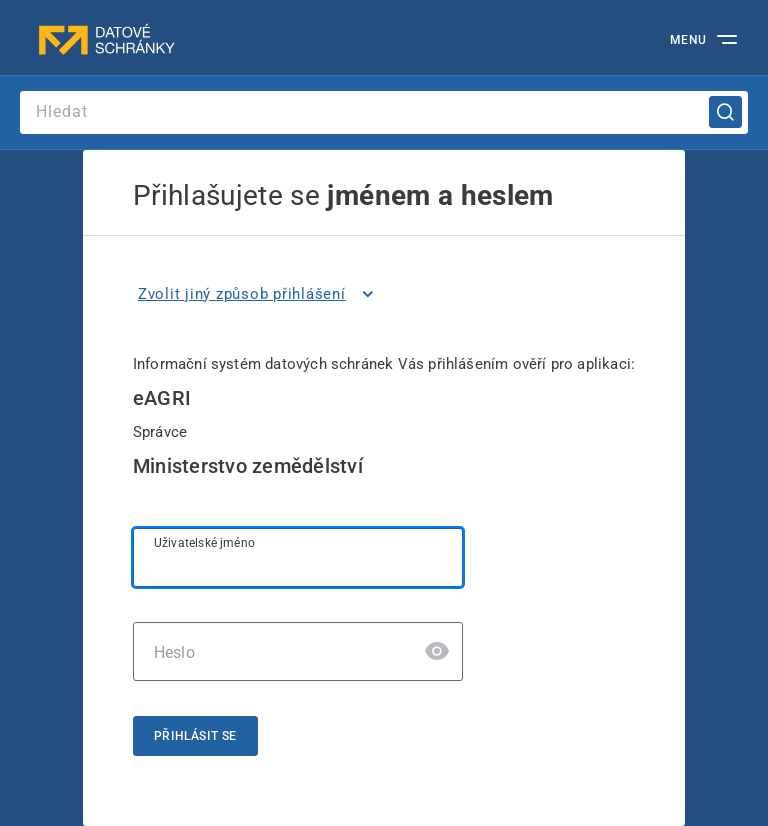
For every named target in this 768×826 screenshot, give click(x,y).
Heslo (174, 652)
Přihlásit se (195, 736)
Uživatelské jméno (204, 543)
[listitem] (259, 294)
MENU (688, 40)
